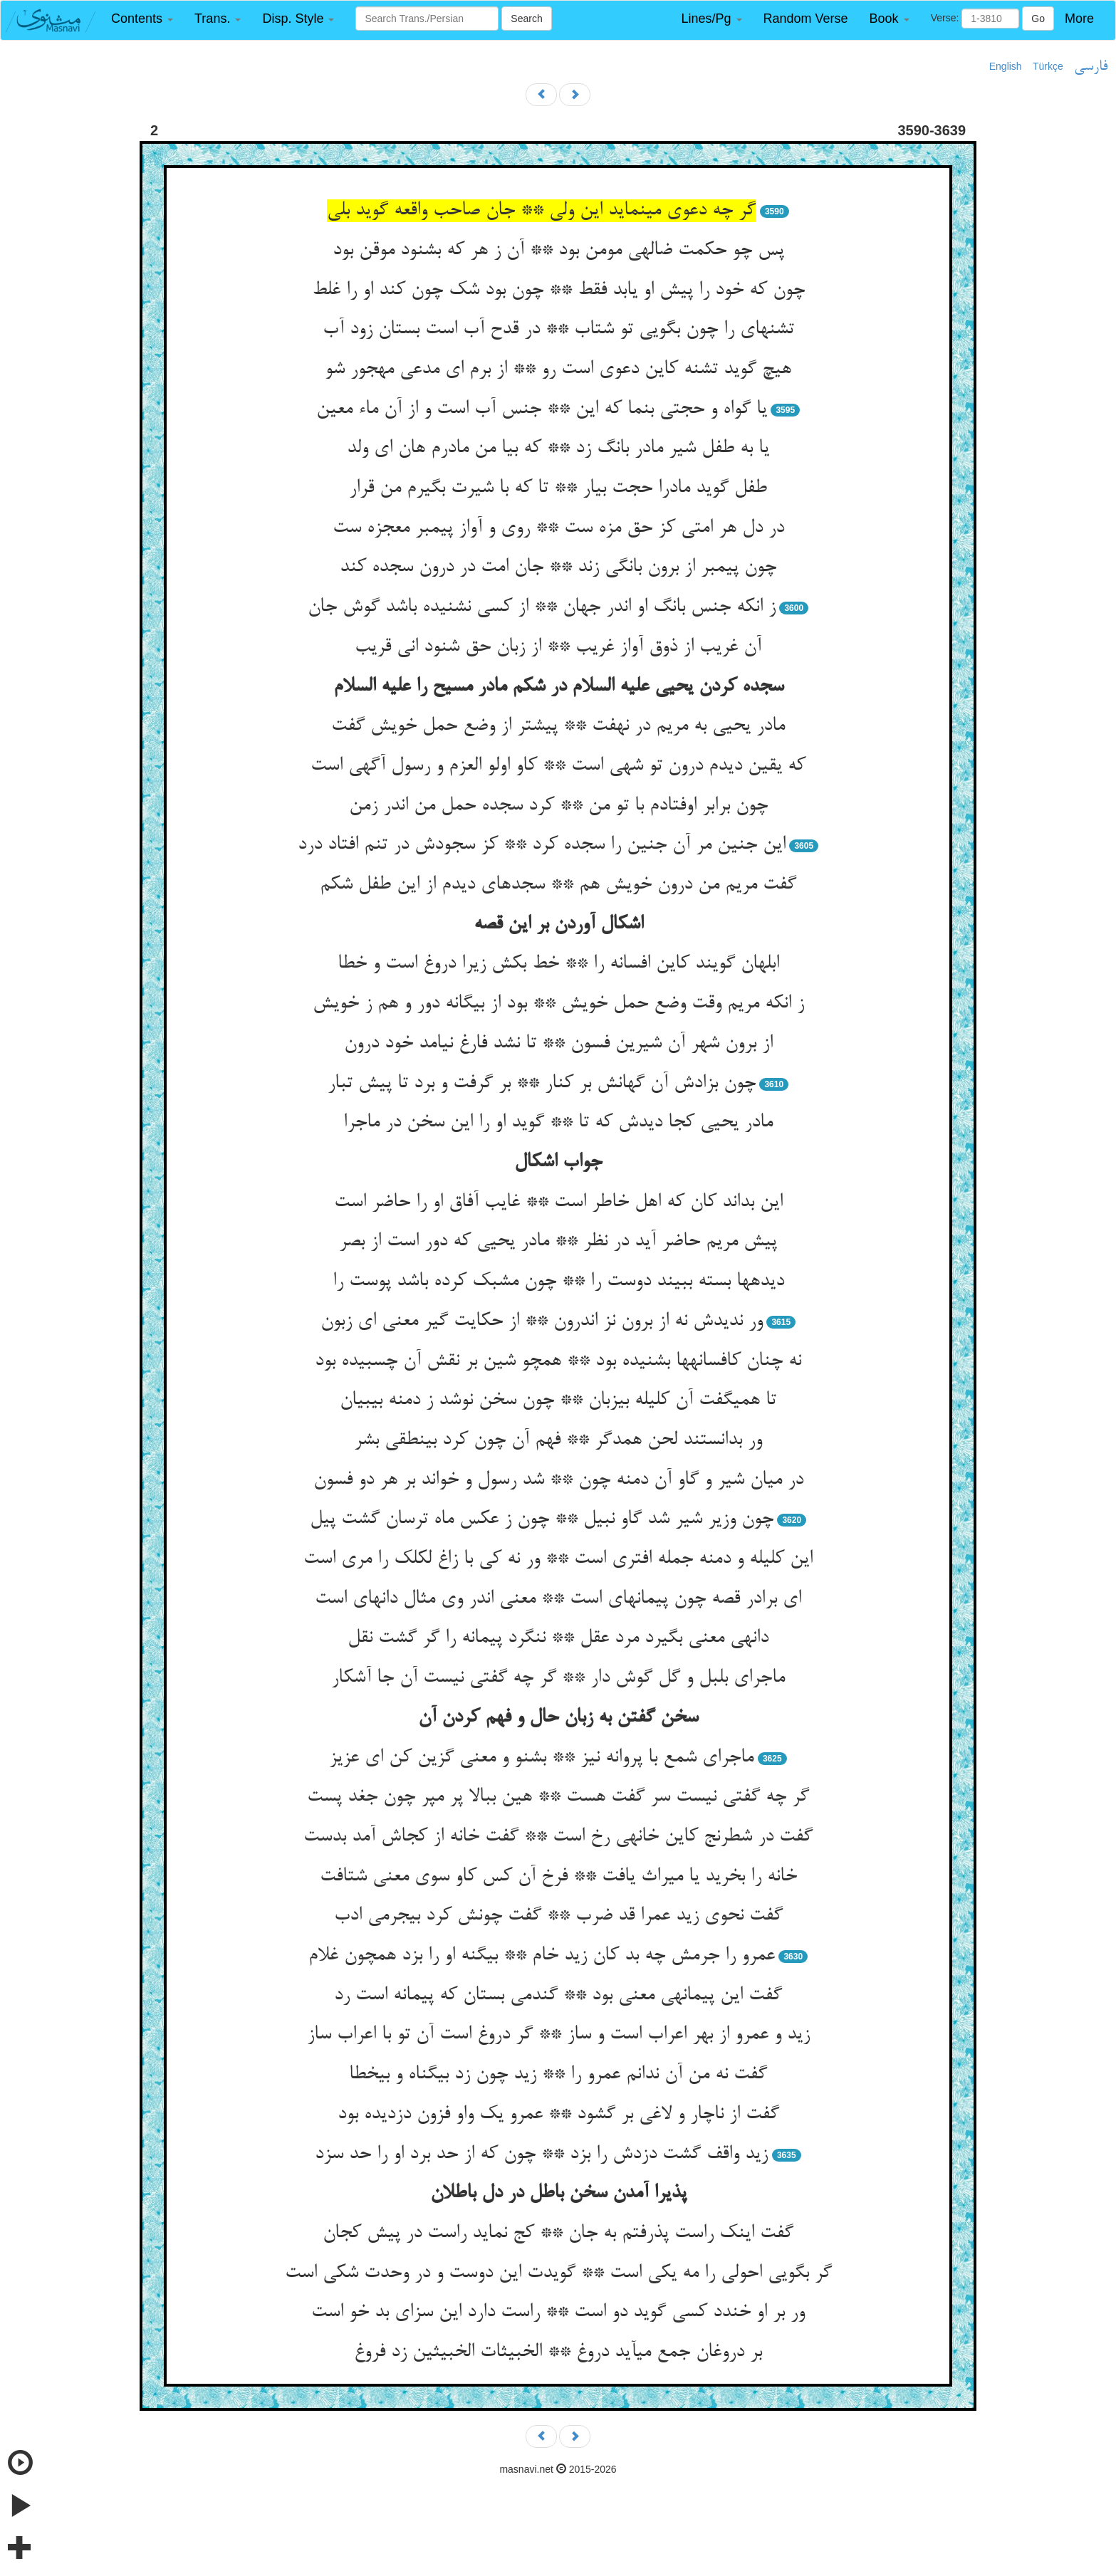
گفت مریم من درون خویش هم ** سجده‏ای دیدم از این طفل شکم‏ (558, 885)
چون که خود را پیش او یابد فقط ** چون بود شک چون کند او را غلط (558, 290)
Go (1038, 18)
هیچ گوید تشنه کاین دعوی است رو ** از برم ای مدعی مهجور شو (558, 369)
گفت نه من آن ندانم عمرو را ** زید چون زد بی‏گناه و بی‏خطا (558, 2074)
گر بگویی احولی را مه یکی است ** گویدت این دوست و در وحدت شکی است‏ (558, 2273)
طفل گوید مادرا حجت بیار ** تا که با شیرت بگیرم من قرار (558, 488)
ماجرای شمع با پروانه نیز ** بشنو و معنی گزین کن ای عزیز (541, 1758)
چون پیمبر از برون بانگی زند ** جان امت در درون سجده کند (558, 567)
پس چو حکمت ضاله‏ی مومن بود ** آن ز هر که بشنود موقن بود (558, 250)
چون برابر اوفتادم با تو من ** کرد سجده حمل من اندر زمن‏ (558, 806)
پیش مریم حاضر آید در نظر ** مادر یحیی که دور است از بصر (558, 1241)
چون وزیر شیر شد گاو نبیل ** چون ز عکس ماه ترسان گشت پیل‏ (541, 1519)
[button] (142, 19)
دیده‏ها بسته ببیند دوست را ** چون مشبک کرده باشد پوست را (558, 1281)
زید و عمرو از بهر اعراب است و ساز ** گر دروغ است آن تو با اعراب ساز (558, 2034)
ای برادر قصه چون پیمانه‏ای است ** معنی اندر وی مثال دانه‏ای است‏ (558, 1599)
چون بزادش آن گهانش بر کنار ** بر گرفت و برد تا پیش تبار (542, 1083)
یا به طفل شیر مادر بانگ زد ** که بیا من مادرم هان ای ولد (558, 448)
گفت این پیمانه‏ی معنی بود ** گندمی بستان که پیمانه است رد (558, 1995)
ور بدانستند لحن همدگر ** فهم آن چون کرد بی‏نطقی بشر (558, 1440)
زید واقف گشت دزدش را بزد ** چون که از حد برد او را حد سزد (541, 2154)
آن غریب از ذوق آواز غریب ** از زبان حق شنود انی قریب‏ (558, 647)
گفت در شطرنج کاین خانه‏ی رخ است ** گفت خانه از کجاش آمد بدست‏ (558, 1837)
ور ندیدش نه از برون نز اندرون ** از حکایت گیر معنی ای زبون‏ (541, 1321)
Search (526, 18)
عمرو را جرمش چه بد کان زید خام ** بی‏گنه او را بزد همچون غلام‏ (541, 1955)
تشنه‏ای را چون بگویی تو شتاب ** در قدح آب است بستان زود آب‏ (558, 329)
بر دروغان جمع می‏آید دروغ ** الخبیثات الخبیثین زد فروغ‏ (558, 2352)
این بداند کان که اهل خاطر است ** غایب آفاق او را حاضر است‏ (558, 1202)
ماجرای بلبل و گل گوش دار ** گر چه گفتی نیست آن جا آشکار (558, 1678)
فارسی (1090, 66)
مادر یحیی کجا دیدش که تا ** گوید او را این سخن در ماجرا (558, 1122)
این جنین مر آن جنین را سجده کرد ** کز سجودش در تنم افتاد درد (542, 845)
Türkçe (1048, 66)
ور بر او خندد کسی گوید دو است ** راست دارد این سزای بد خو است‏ (558, 2312)
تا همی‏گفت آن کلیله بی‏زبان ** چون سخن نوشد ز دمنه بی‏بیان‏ (558, 1400)
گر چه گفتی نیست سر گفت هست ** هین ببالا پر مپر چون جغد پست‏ (558, 1797)
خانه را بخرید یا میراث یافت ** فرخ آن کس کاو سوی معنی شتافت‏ (558, 1876)
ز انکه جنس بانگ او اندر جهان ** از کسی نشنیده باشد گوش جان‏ (542, 607)
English (1005, 66)
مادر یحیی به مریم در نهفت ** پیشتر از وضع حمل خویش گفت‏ (558, 726)
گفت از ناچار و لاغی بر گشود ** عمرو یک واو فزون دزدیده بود (558, 2114)
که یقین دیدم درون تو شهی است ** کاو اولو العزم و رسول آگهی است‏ (558, 766)
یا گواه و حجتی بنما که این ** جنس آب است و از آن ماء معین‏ (541, 409)
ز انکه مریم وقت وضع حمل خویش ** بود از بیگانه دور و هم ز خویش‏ (558, 1004)
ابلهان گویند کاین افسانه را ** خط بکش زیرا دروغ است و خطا (558, 964)
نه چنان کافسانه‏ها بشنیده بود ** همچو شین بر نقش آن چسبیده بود (558, 1361)
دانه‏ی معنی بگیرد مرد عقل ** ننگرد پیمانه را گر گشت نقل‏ (558, 1638)
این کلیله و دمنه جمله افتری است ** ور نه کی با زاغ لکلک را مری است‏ (558, 1559)
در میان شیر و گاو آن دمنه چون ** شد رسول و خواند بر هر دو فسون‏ (558, 1480)
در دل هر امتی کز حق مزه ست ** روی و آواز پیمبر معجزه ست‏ (558, 528)
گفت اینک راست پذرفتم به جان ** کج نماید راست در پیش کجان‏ (558, 2233)
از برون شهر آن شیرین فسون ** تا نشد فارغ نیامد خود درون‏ (558, 1043)
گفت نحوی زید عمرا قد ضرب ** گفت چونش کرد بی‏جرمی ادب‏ (558, 1916)
